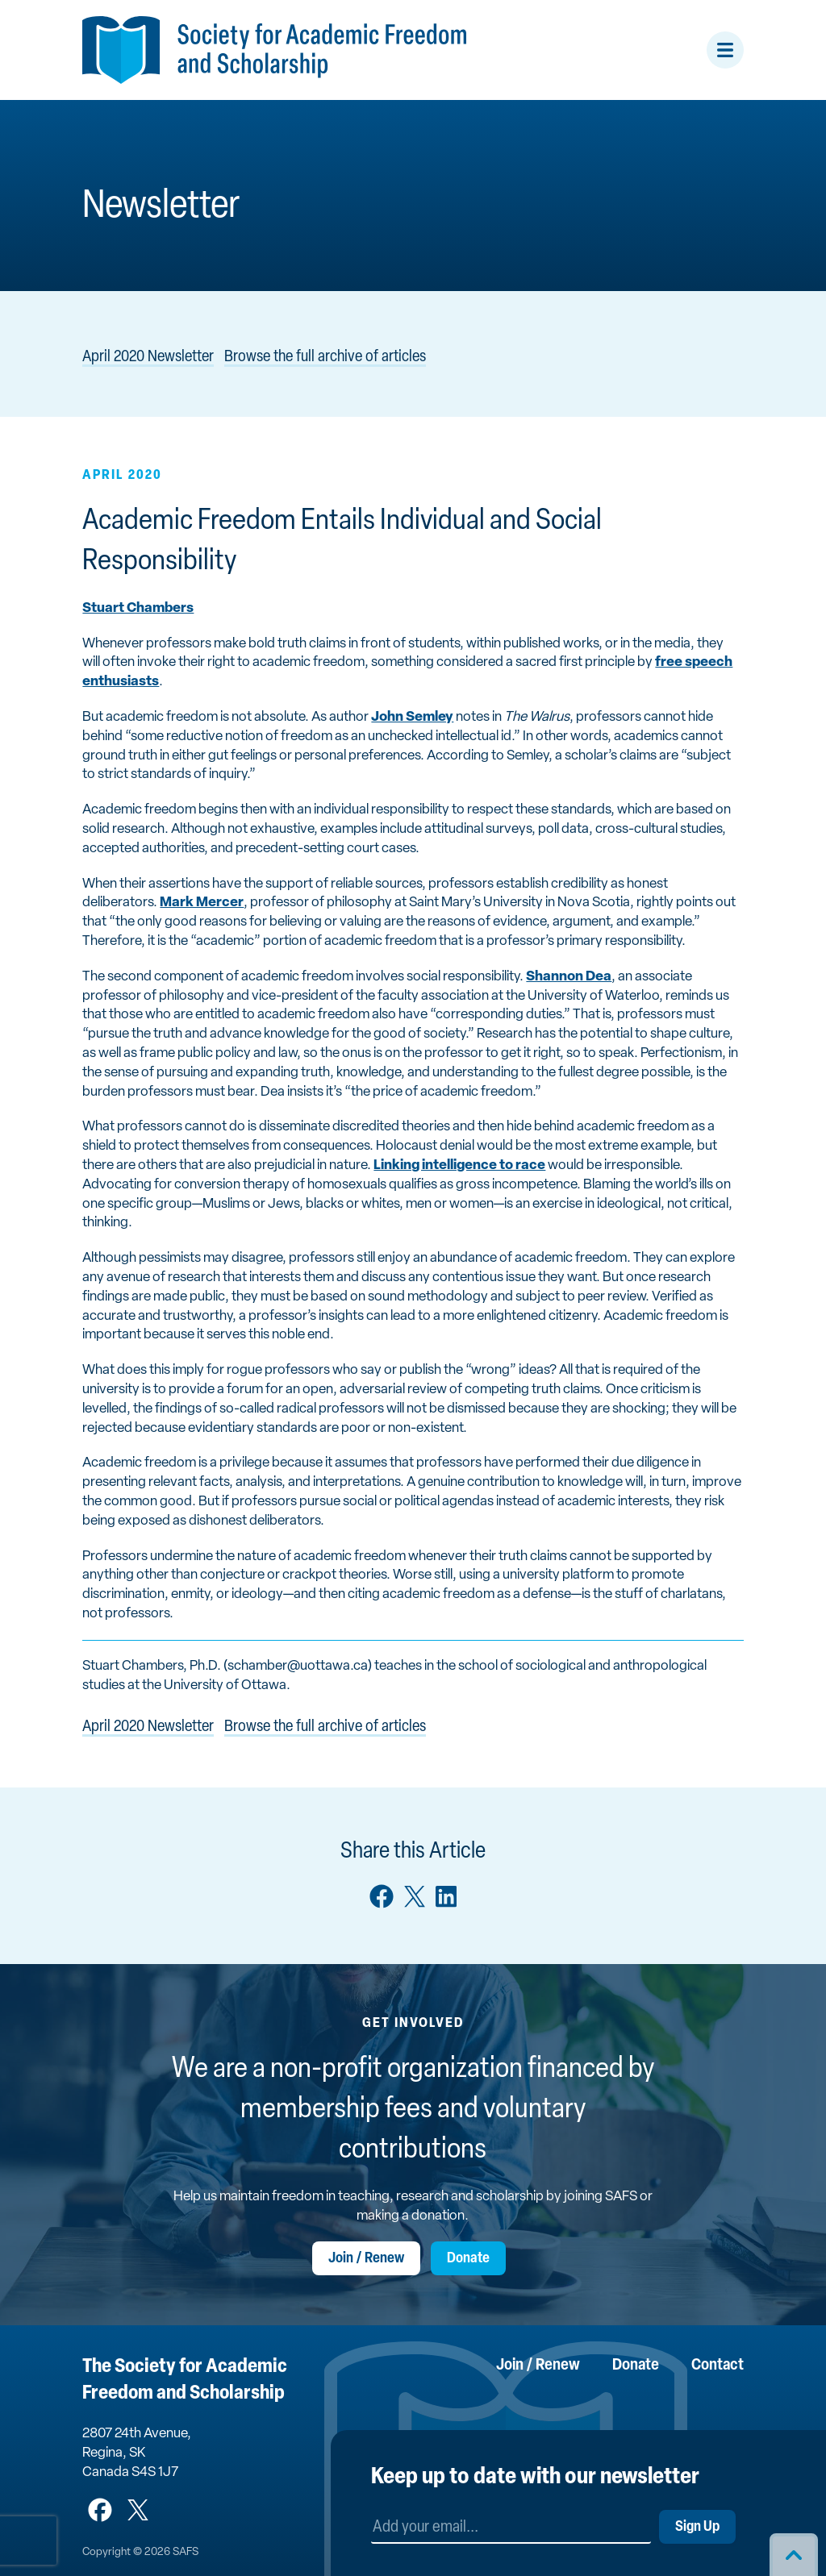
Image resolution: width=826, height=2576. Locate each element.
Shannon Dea (568, 977)
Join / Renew (366, 2258)
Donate (468, 2258)
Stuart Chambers (138, 608)
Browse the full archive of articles (325, 357)
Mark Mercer (202, 902)
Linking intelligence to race (459, 1165)
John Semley (412, 717)
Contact (717, 2366)
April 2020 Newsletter (148, 357)
